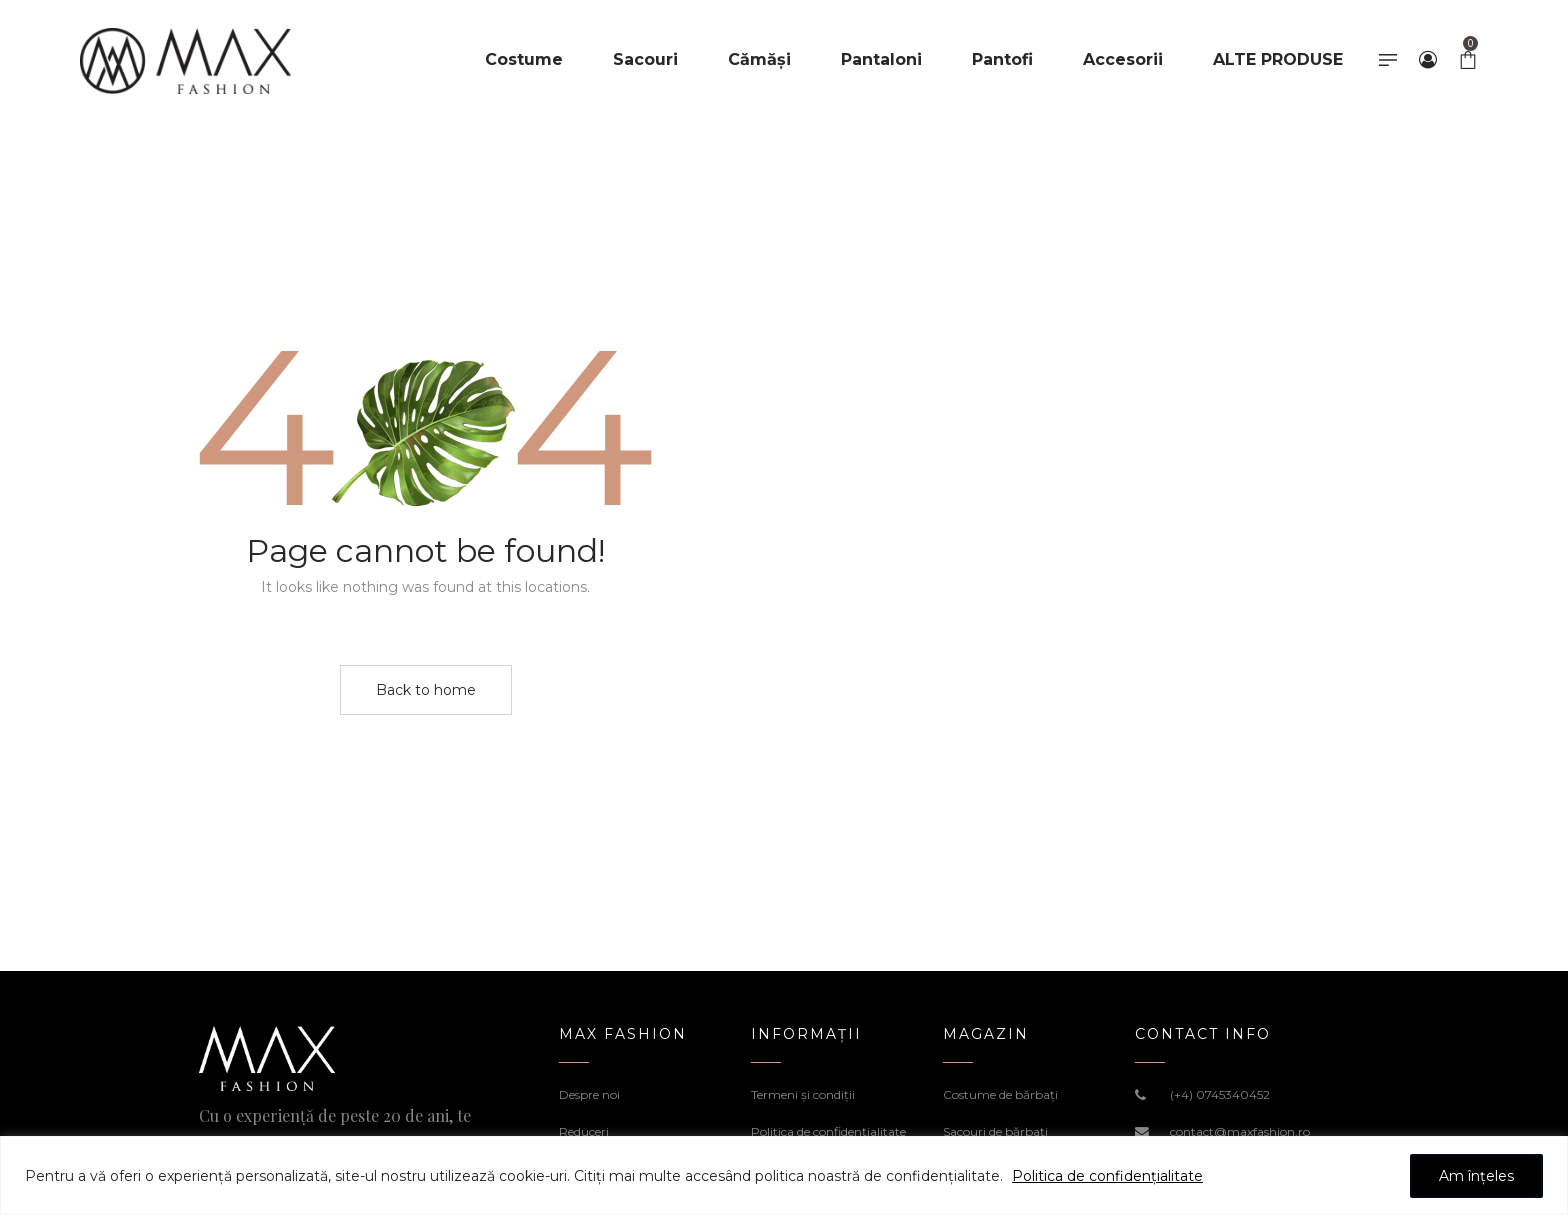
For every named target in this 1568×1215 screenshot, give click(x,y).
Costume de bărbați (1000, 1094)
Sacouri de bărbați (995, 1131)
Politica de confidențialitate (1107, 1176)
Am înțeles (1476, 1176)
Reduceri (584, 1131)
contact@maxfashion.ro (1240, 1131)
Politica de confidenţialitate (828, 1131)
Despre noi (589, 1094)
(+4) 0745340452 (1220, 1094)
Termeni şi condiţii (803, 1094)
